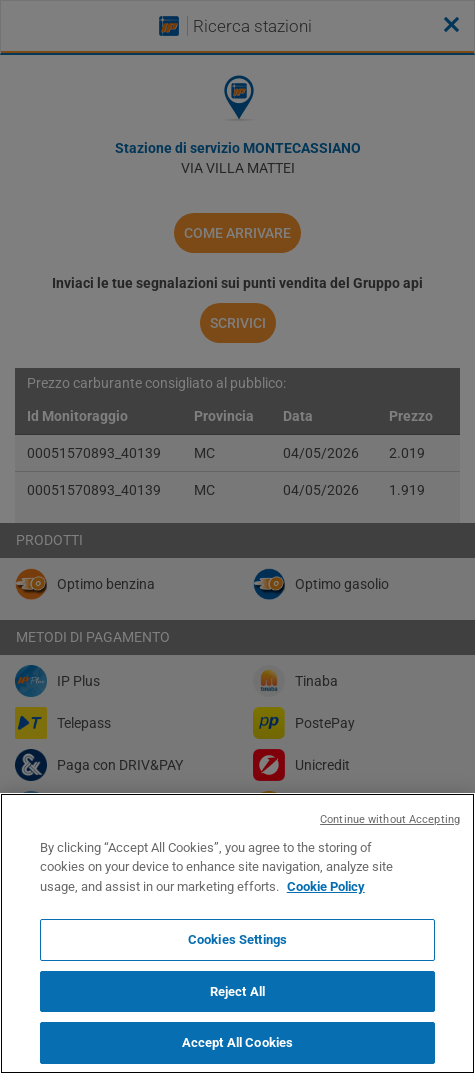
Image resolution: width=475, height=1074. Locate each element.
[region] (237, 933)
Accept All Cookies (237, 1042)
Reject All (237, 991)
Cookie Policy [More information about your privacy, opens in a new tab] (326, 886)
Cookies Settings (237, 939)
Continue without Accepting (390, 819)
